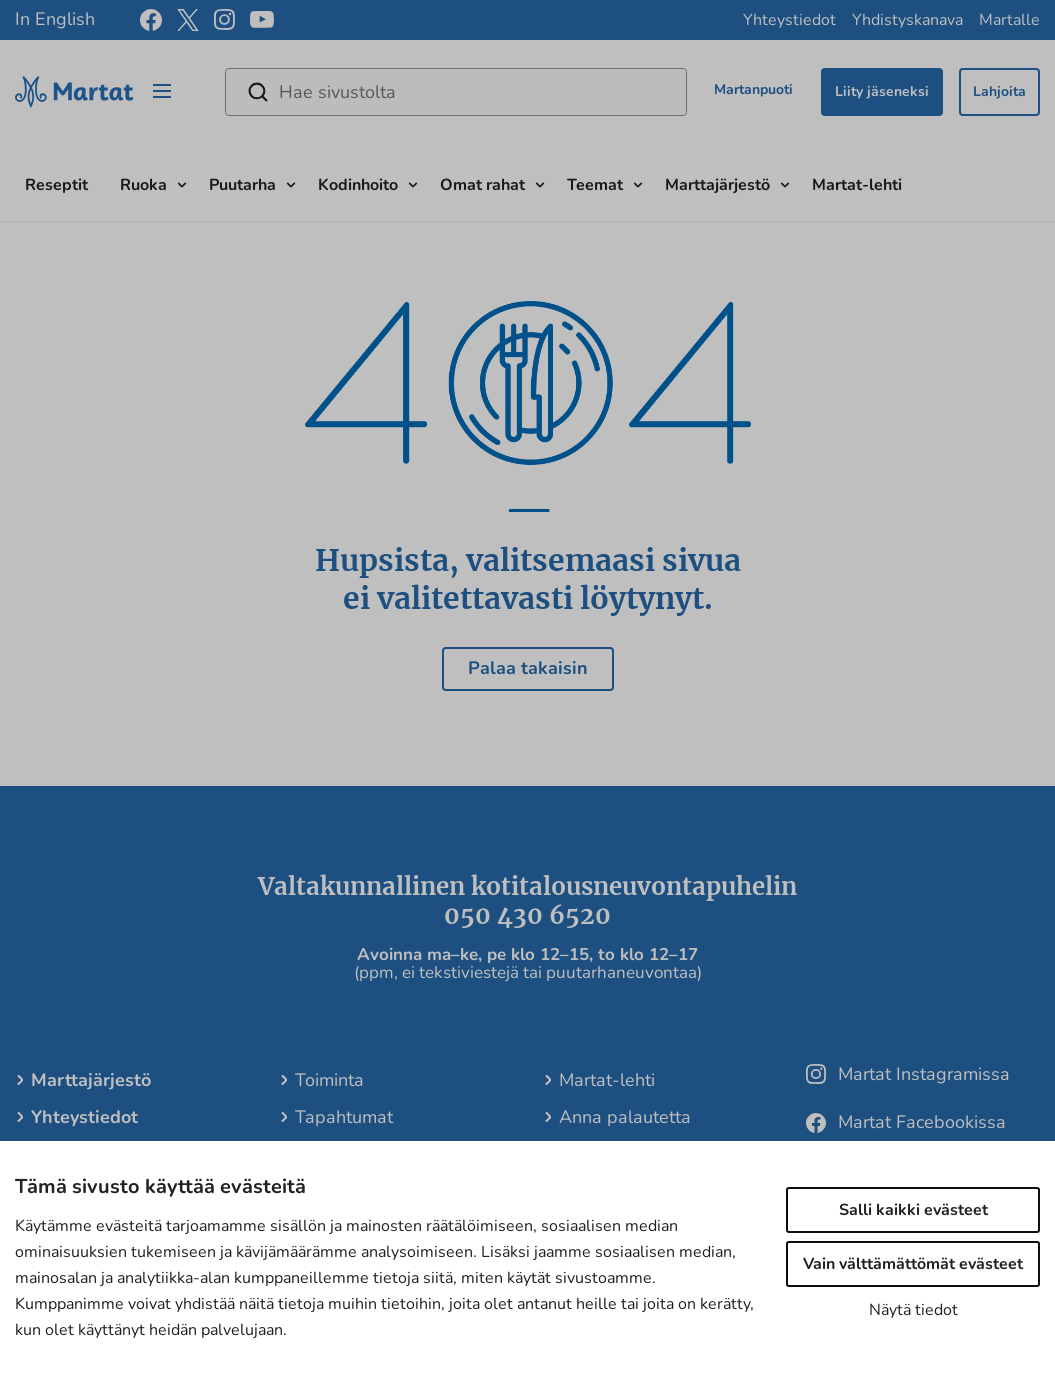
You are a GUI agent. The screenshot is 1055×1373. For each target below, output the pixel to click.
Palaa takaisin (528, 668)
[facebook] (151, 20)
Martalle (1009, 20)
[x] (188, 20)
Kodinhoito (358, 185)
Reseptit (56, 185)
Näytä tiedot (913, 1310)
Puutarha (242, 185)
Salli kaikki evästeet (913, 1210)
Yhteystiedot (789, 20)
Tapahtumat (344, 1117)
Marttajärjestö (717, 185)
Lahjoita (999, 91)
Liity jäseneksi (882, 91)
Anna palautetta (625, 1117)
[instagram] (224, 20)
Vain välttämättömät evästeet (913, 1264)
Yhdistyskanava (907, 20)
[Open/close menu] (162, 92)
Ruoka (143, 185)
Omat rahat (482, 185)
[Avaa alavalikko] (182, 182)
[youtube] (262, 20)
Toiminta (329, 1080)
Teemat (595, 185)
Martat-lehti (857, 185)
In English (55, 19)
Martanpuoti (753, 89)
